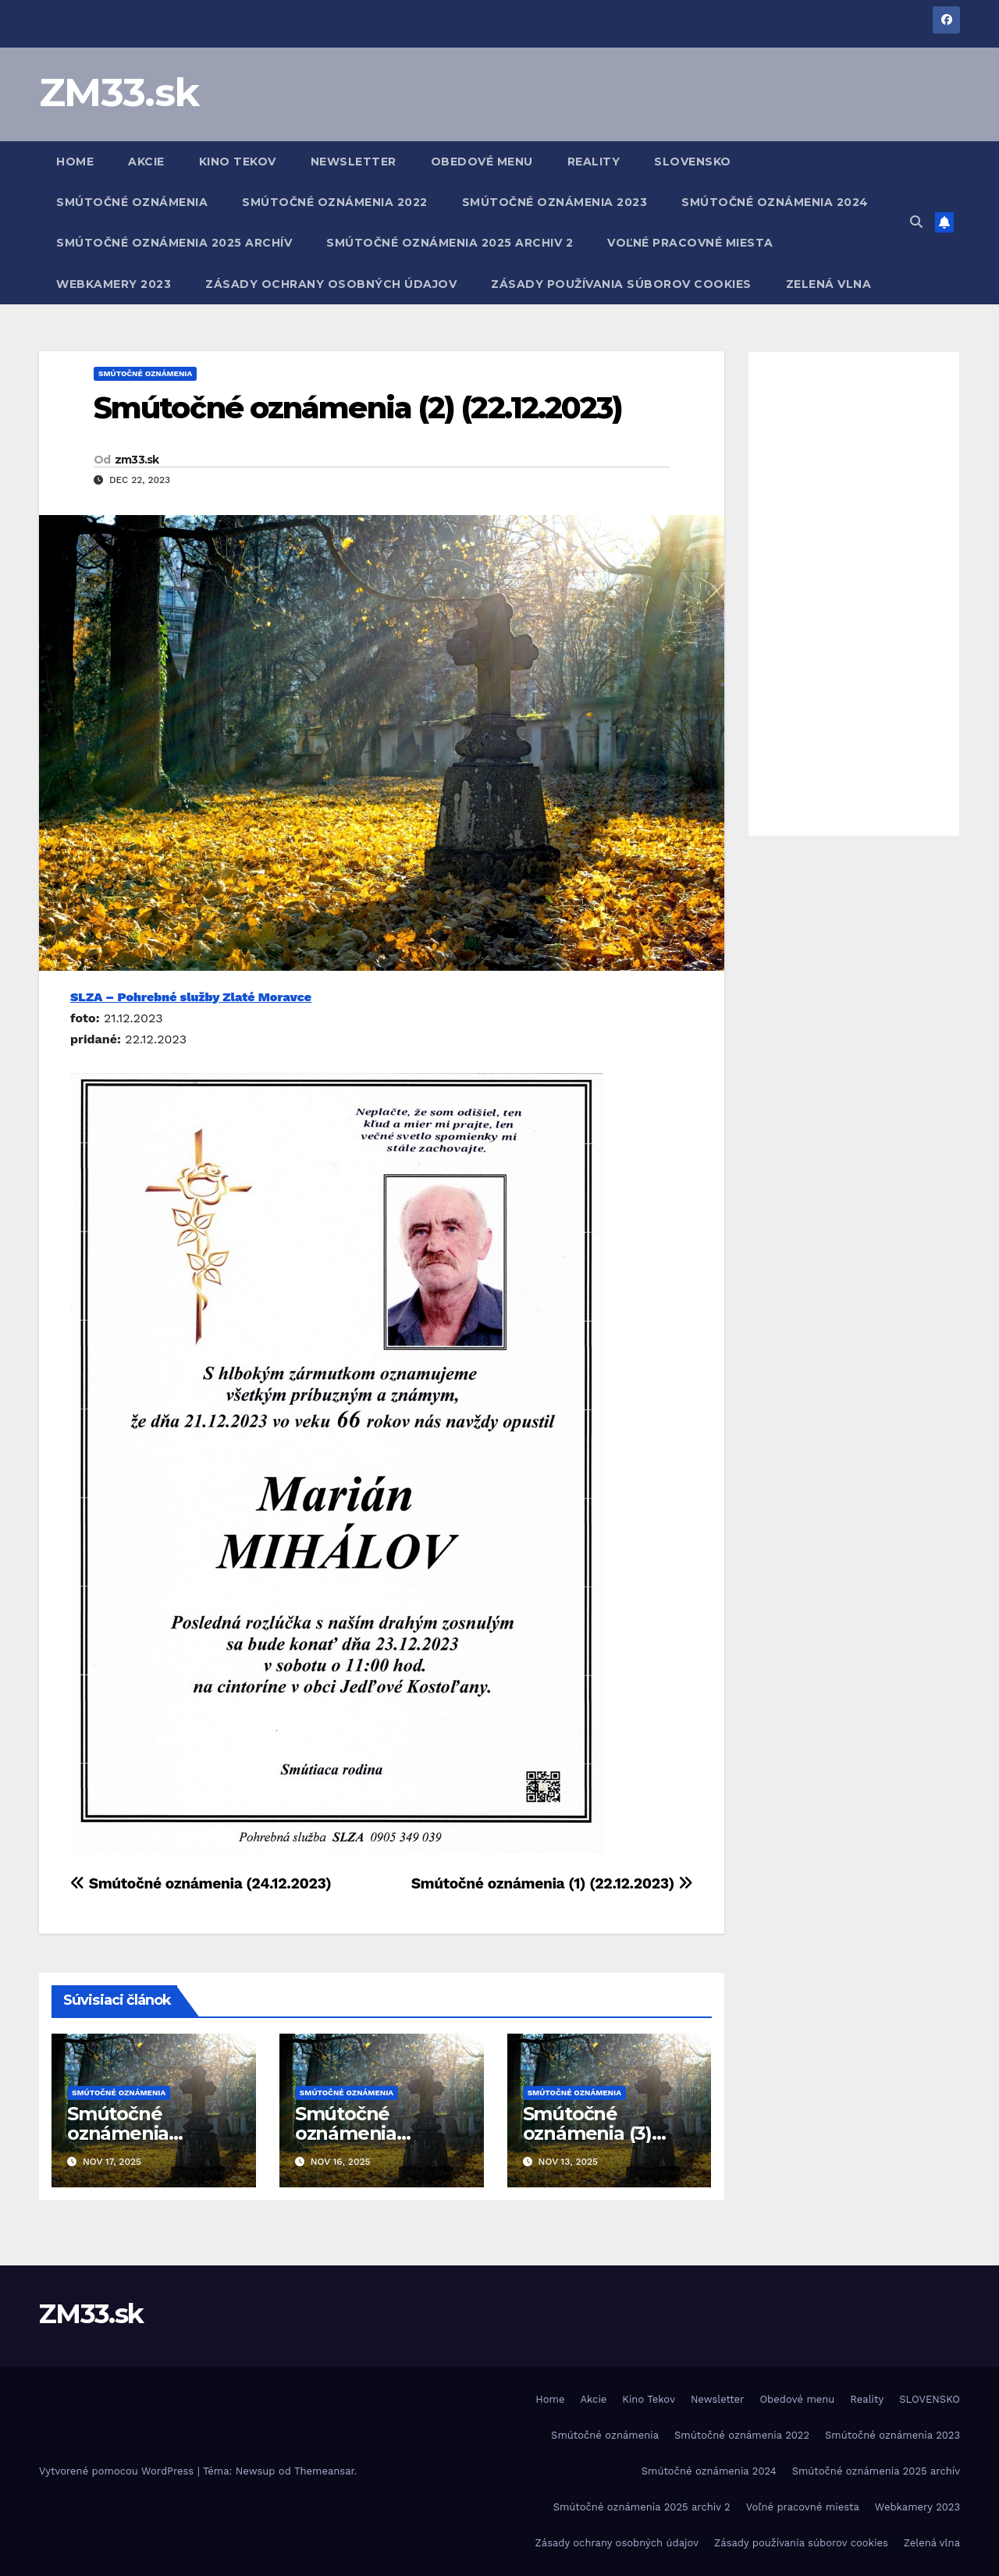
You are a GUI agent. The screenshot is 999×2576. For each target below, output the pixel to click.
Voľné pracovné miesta (690, 243)
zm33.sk (137, 460)
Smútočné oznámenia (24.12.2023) (200, 1883)
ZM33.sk (118, 92)
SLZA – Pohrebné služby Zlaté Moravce (190, 997)
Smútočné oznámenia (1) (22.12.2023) (552, 1883)
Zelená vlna (829, 284)
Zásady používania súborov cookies (621, 284)
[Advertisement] (854, 594)
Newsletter (353, 162)
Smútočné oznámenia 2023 (555, 202)
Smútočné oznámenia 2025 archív (174, 243)
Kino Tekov (237, 162)
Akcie (146, 162)
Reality (593, 162)
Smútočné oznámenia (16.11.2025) (345, 2133)
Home (75, 162)
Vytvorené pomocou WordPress (118, 2471)
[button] (916, 222)
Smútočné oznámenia (132, 202)
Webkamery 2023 (113, 284)
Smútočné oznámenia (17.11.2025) (118, 2133)
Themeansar (324, 2471)
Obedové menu (482, 162)
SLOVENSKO (692, 162)
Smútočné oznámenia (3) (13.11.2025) (587, 2133)
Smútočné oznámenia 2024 (775, 202)
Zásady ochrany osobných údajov (331, 284)
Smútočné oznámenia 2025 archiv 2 (449, 243)
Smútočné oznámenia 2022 (335, 202)
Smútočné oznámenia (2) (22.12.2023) (358, 407)
